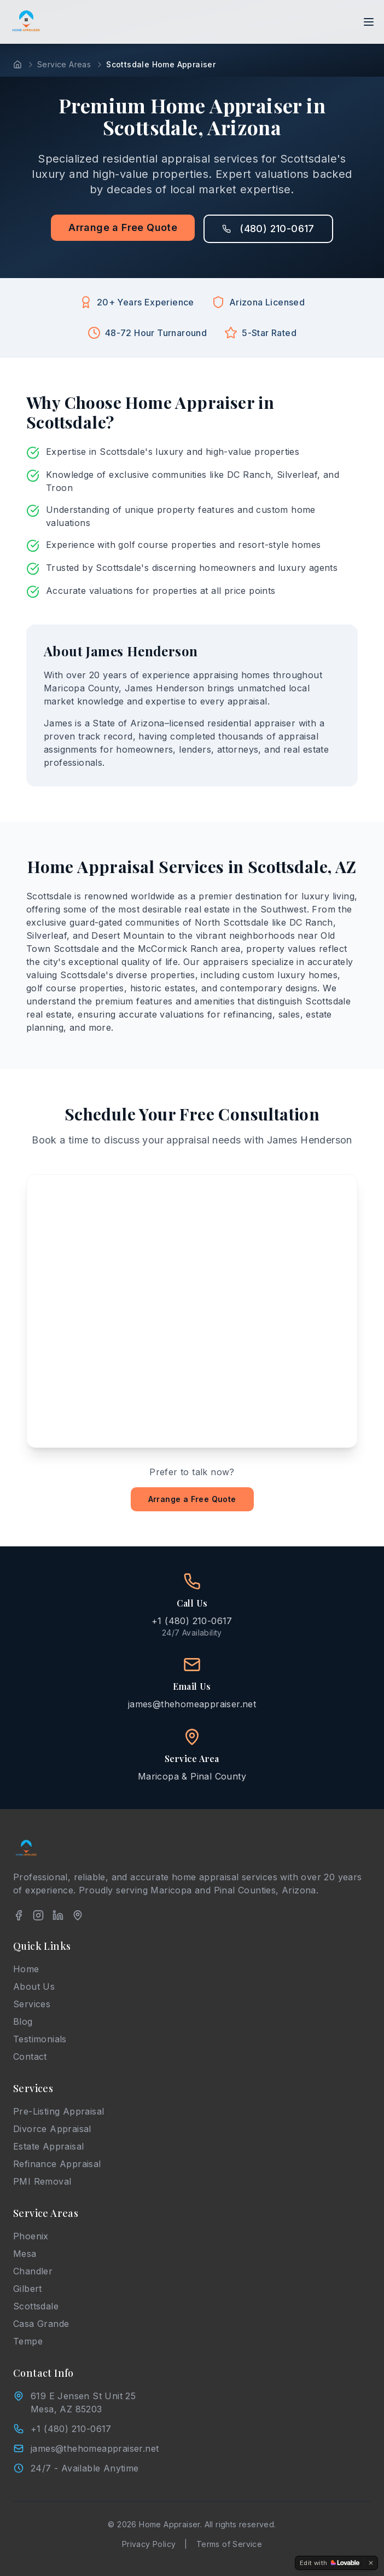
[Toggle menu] (368, 21)
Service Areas (64, 64)
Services (31, 2004)
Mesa (25, 2253)
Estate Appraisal (48, 2146)
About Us (34, 1986)
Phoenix (31, 2236)
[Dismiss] (370, 2562)
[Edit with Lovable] (329, 2562)
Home (26, 1968)
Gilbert (27, 2288)
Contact (30, 2056)
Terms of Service (229, 2544)
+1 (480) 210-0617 (71, 2428)
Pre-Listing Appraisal (58, 2111)
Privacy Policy (149, 2544)
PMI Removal (42, 2181)
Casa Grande (41, 2323)
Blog (23, 2021)
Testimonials (40, 2039)
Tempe (28, 2341)
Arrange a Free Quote (122, 227)
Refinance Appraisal (57, 2163)
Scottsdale (36, 2306)
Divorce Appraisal (52, 2128)
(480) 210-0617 (268, 228)
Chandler (33, 2271)
